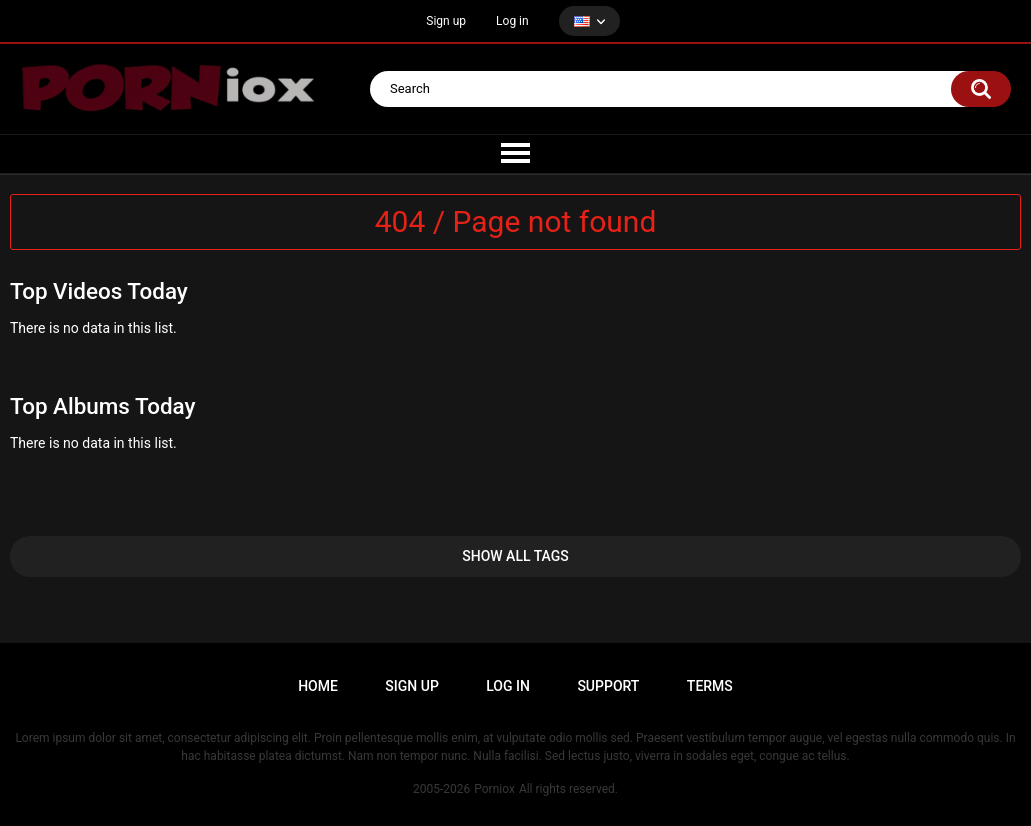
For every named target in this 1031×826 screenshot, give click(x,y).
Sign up (446, 21)
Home (318, 686)
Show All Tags (515, 556)
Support (608, 686)
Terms (710, 686)
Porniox (494, 789)
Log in (512, 21)
